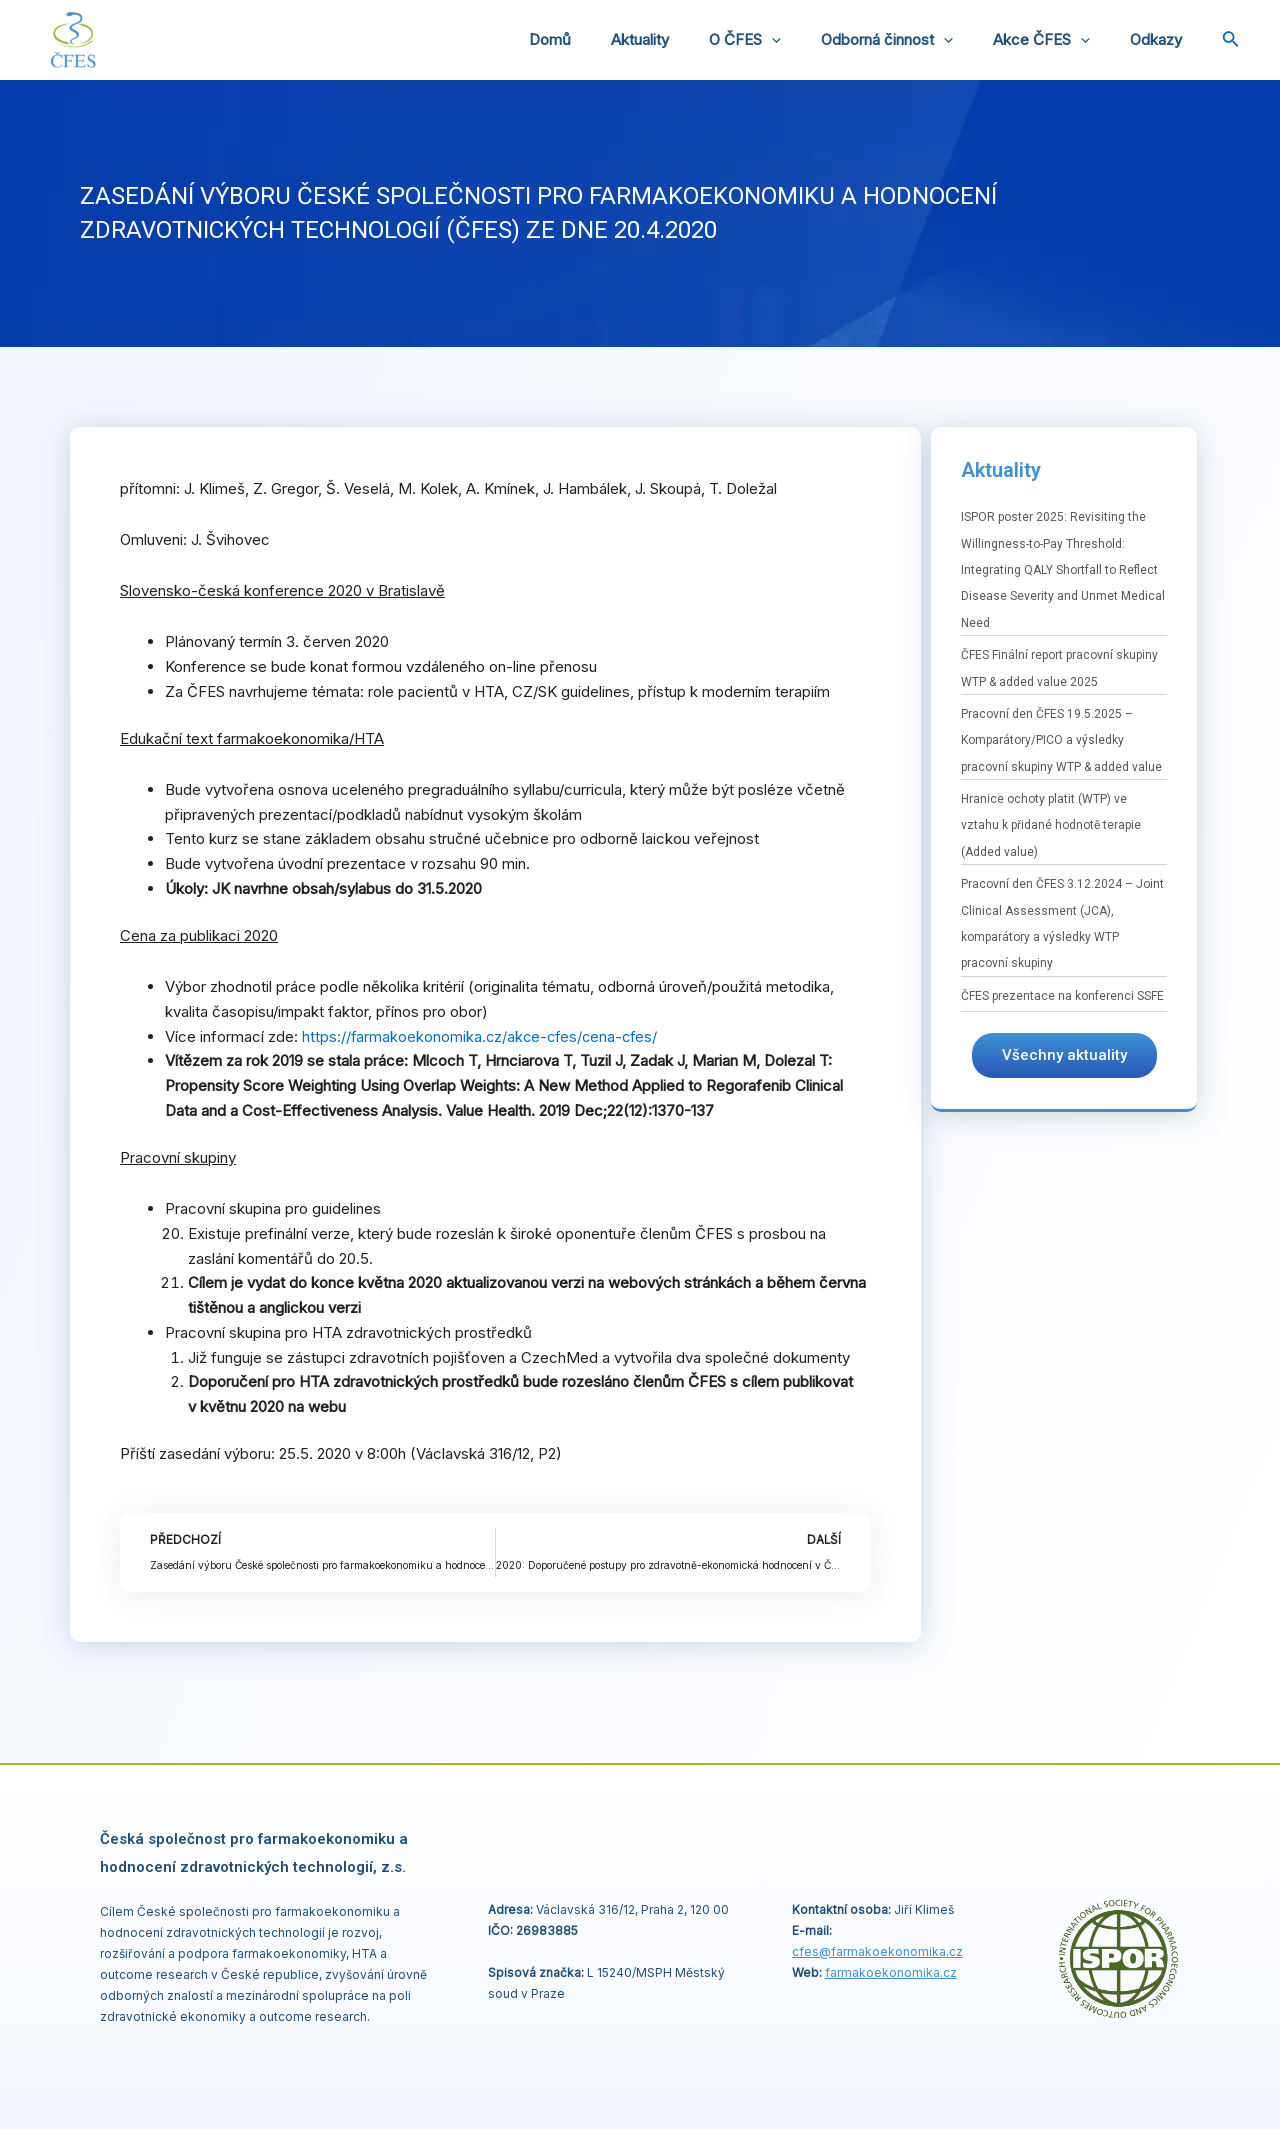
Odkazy (1161, 39)
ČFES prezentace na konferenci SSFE (1062, 996)
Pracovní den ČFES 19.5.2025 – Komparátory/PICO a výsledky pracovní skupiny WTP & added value (1061, 740)
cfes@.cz (877, 1951)
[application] (806, 40)
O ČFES (780, 40)
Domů (605, 39)
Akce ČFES (1056, 40)
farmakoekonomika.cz (891, 1972)
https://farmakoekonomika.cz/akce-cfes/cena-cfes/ (483, 1036)
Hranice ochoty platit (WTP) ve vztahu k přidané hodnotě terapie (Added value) (1051, 825)
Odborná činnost (912, 40)
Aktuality (685, 39)
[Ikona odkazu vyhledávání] (1231, 40)
